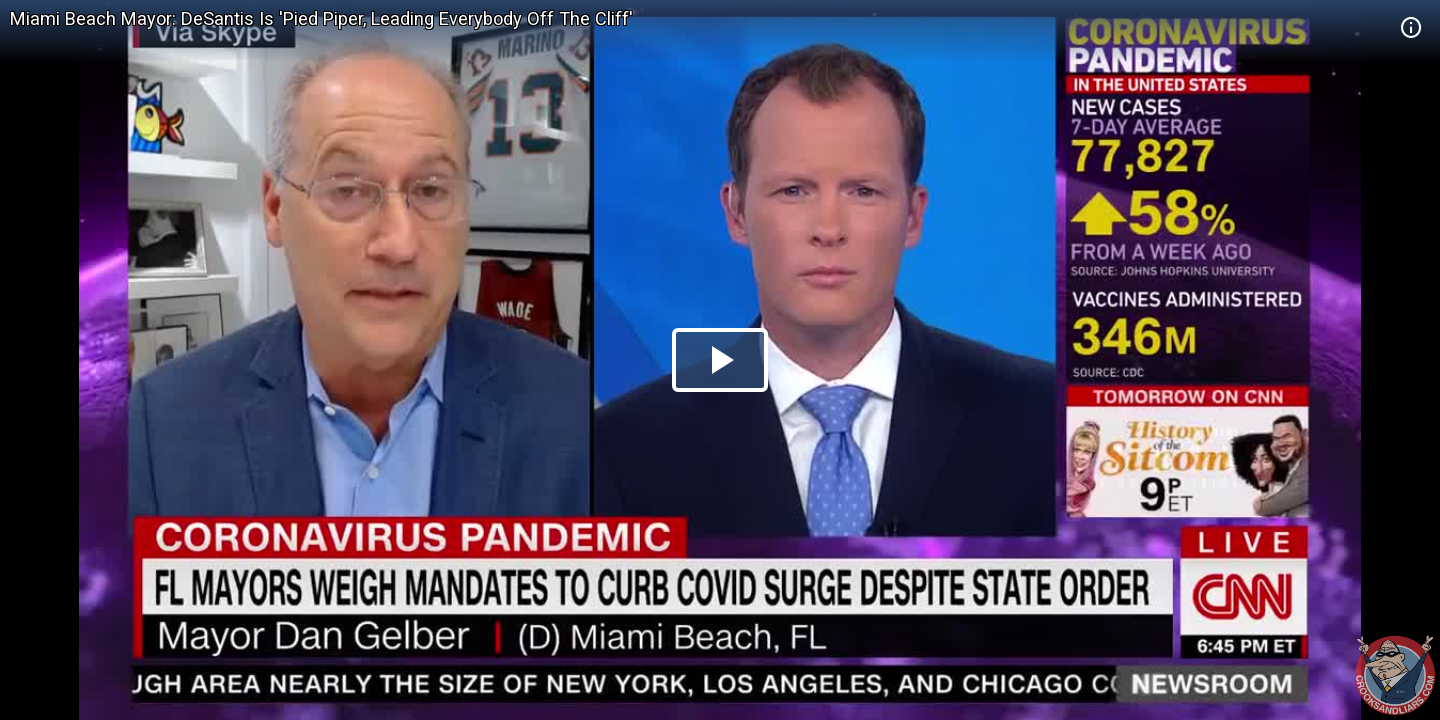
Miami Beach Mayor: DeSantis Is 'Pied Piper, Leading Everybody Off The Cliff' (321, 18)
